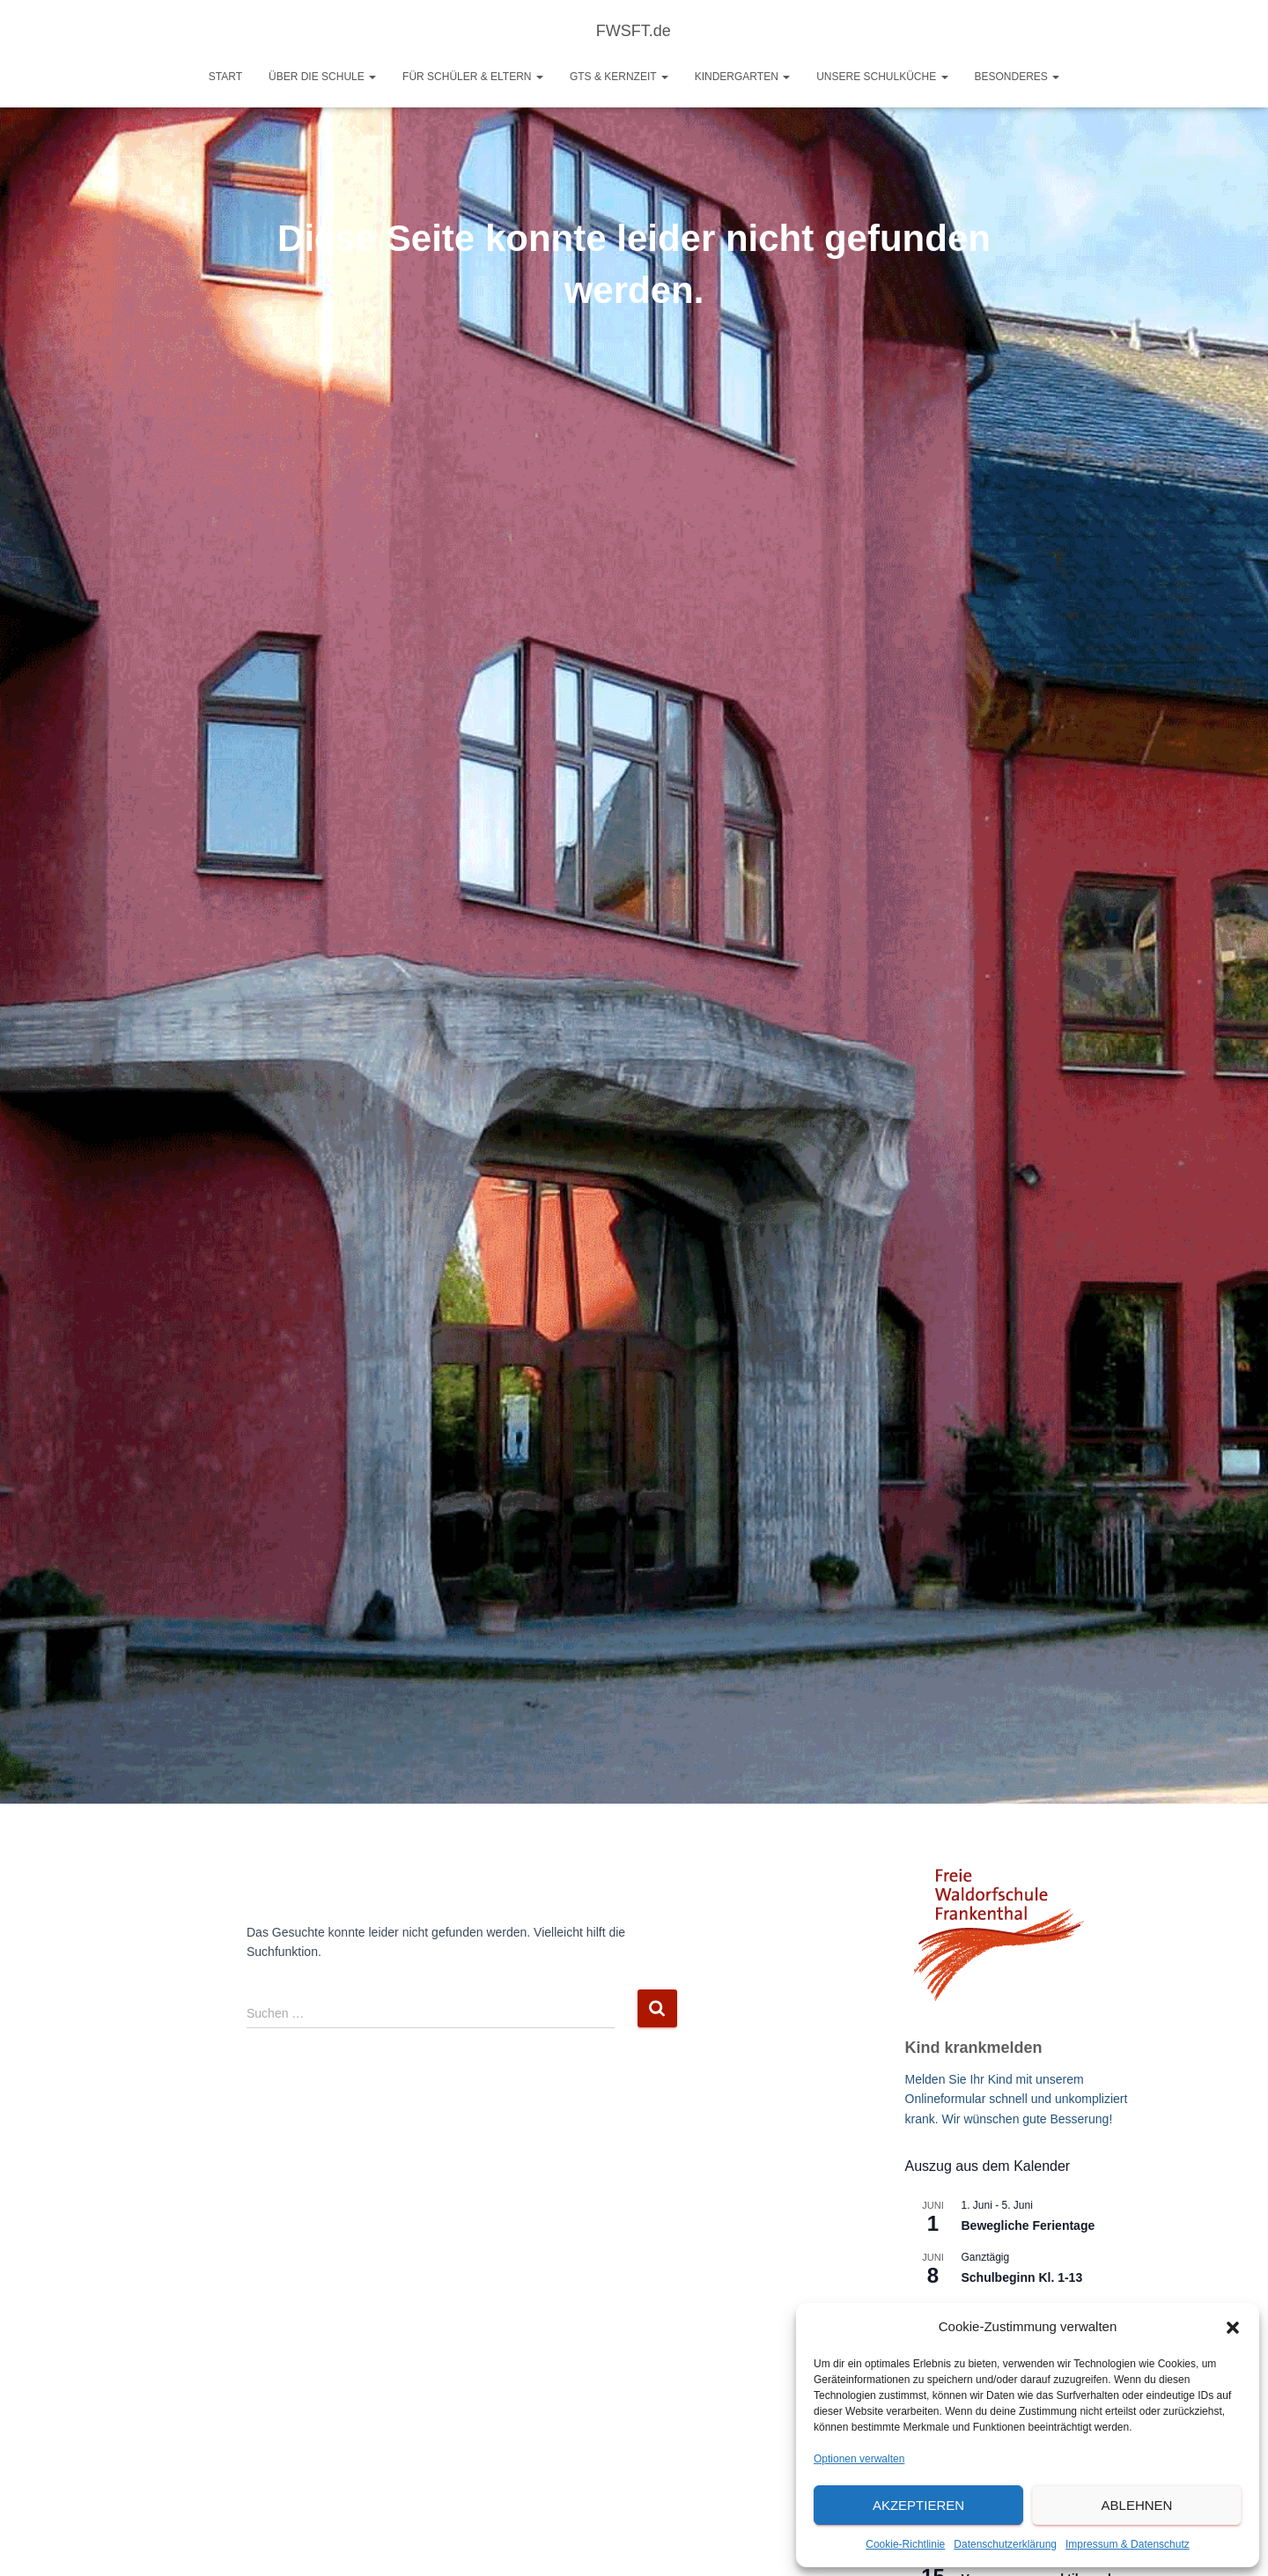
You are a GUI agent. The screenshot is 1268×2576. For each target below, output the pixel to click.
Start (225, 76)
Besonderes (1017, 76)
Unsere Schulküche (881, 76)
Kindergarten (742, 76)
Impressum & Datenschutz (1127, 2544)
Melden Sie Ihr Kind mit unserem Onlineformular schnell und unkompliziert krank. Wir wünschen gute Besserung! (1016, 2099)
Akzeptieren (918, 2505)
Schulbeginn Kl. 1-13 (1022, 2277)
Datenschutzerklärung (1005, 2544)
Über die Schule (322, 76)
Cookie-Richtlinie (905, 2544)
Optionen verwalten (859, 2459)
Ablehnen (1137, 2505)
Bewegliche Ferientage (1028, 2225)
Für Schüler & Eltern (472, 76)
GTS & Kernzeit (619, 76)
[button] (1233, 2327)
